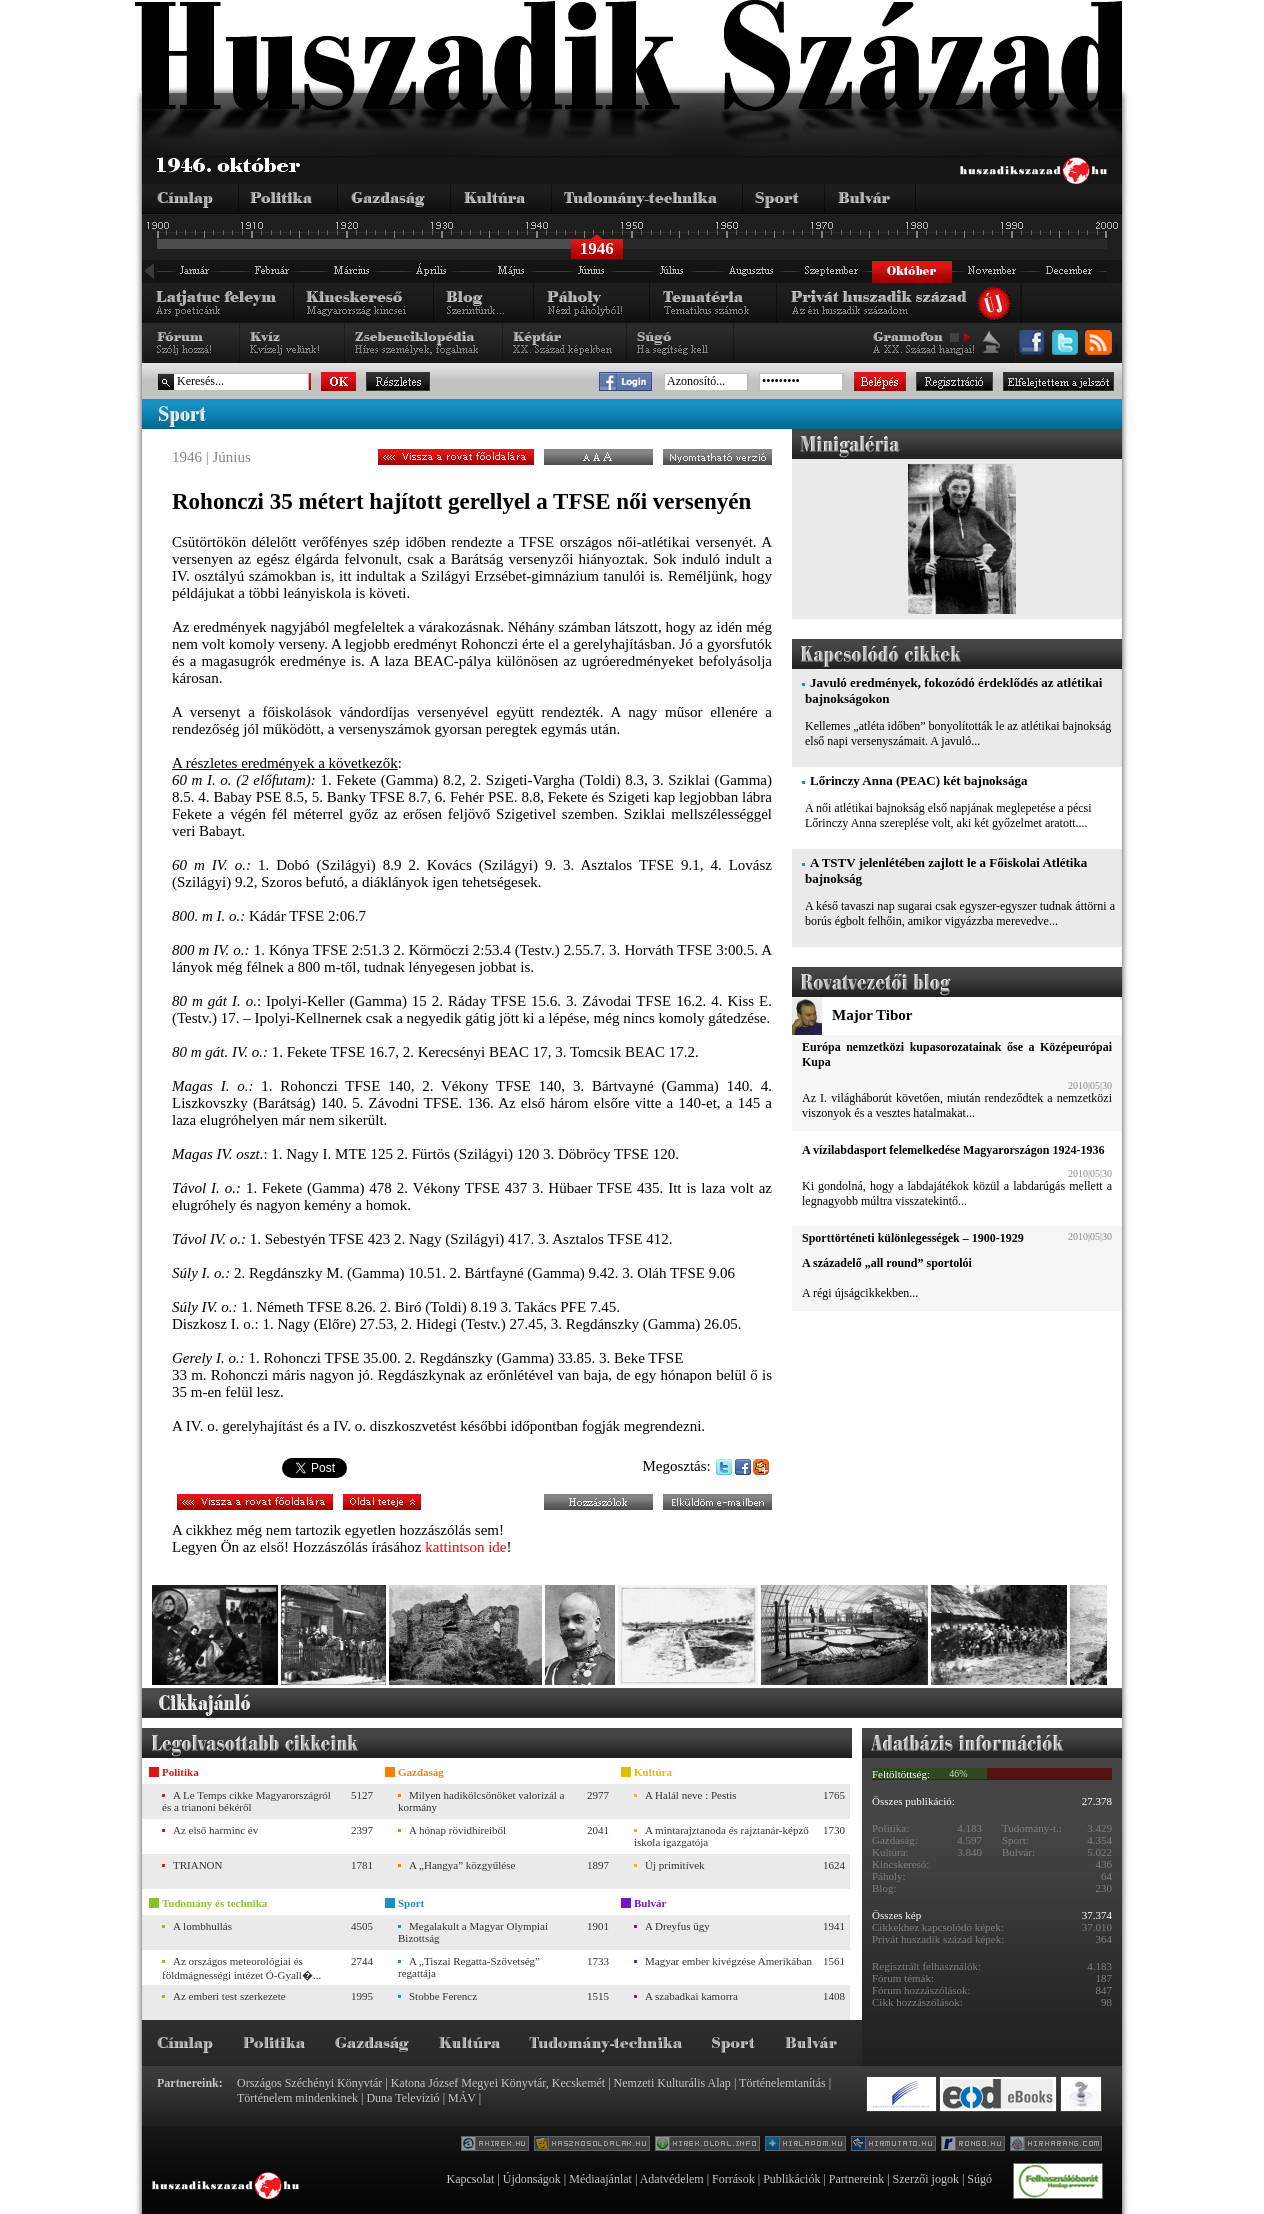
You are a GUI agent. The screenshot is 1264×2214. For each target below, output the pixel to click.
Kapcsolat (470, 2179)
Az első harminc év (215, 1830)
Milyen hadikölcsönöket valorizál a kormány (481, 1801)
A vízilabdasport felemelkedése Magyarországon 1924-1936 (953, 1150)
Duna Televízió (402, 2098)
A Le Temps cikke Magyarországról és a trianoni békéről (246, 1801)
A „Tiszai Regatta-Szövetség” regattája (469, 1967)
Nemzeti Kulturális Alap (672, 2083)
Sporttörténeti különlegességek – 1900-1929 (913, 1238)
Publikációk (791, 2179)
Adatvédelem (672, 2179)
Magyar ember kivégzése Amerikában (728, 1961)
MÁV (462, 2098)
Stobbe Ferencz (443, 1996)
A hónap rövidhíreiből (457, 1830)
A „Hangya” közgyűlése (462, 1865)
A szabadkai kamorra (691, 1996)
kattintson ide (465, 1547)
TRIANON (198, 1865)
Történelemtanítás (782, 2083)
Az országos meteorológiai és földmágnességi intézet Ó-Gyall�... (241, 1968)
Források (733, 2179)
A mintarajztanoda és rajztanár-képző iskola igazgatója (721, 1836)
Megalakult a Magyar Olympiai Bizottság (473, 1932)
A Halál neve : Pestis (691, 1795)
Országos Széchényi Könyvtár (309, 2083)
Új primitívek (675, 1865)
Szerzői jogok (926, 2179)
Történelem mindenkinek (297, 2098)
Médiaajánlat (600, 2179)
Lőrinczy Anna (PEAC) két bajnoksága (918, 780)
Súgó (979, 2179)
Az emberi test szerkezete (229, 1996)
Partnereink (856, 2179)
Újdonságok (532, 2179)
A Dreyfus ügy (677, 1926)
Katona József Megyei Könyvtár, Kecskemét (498, 2083)
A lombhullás (202, 1926)
